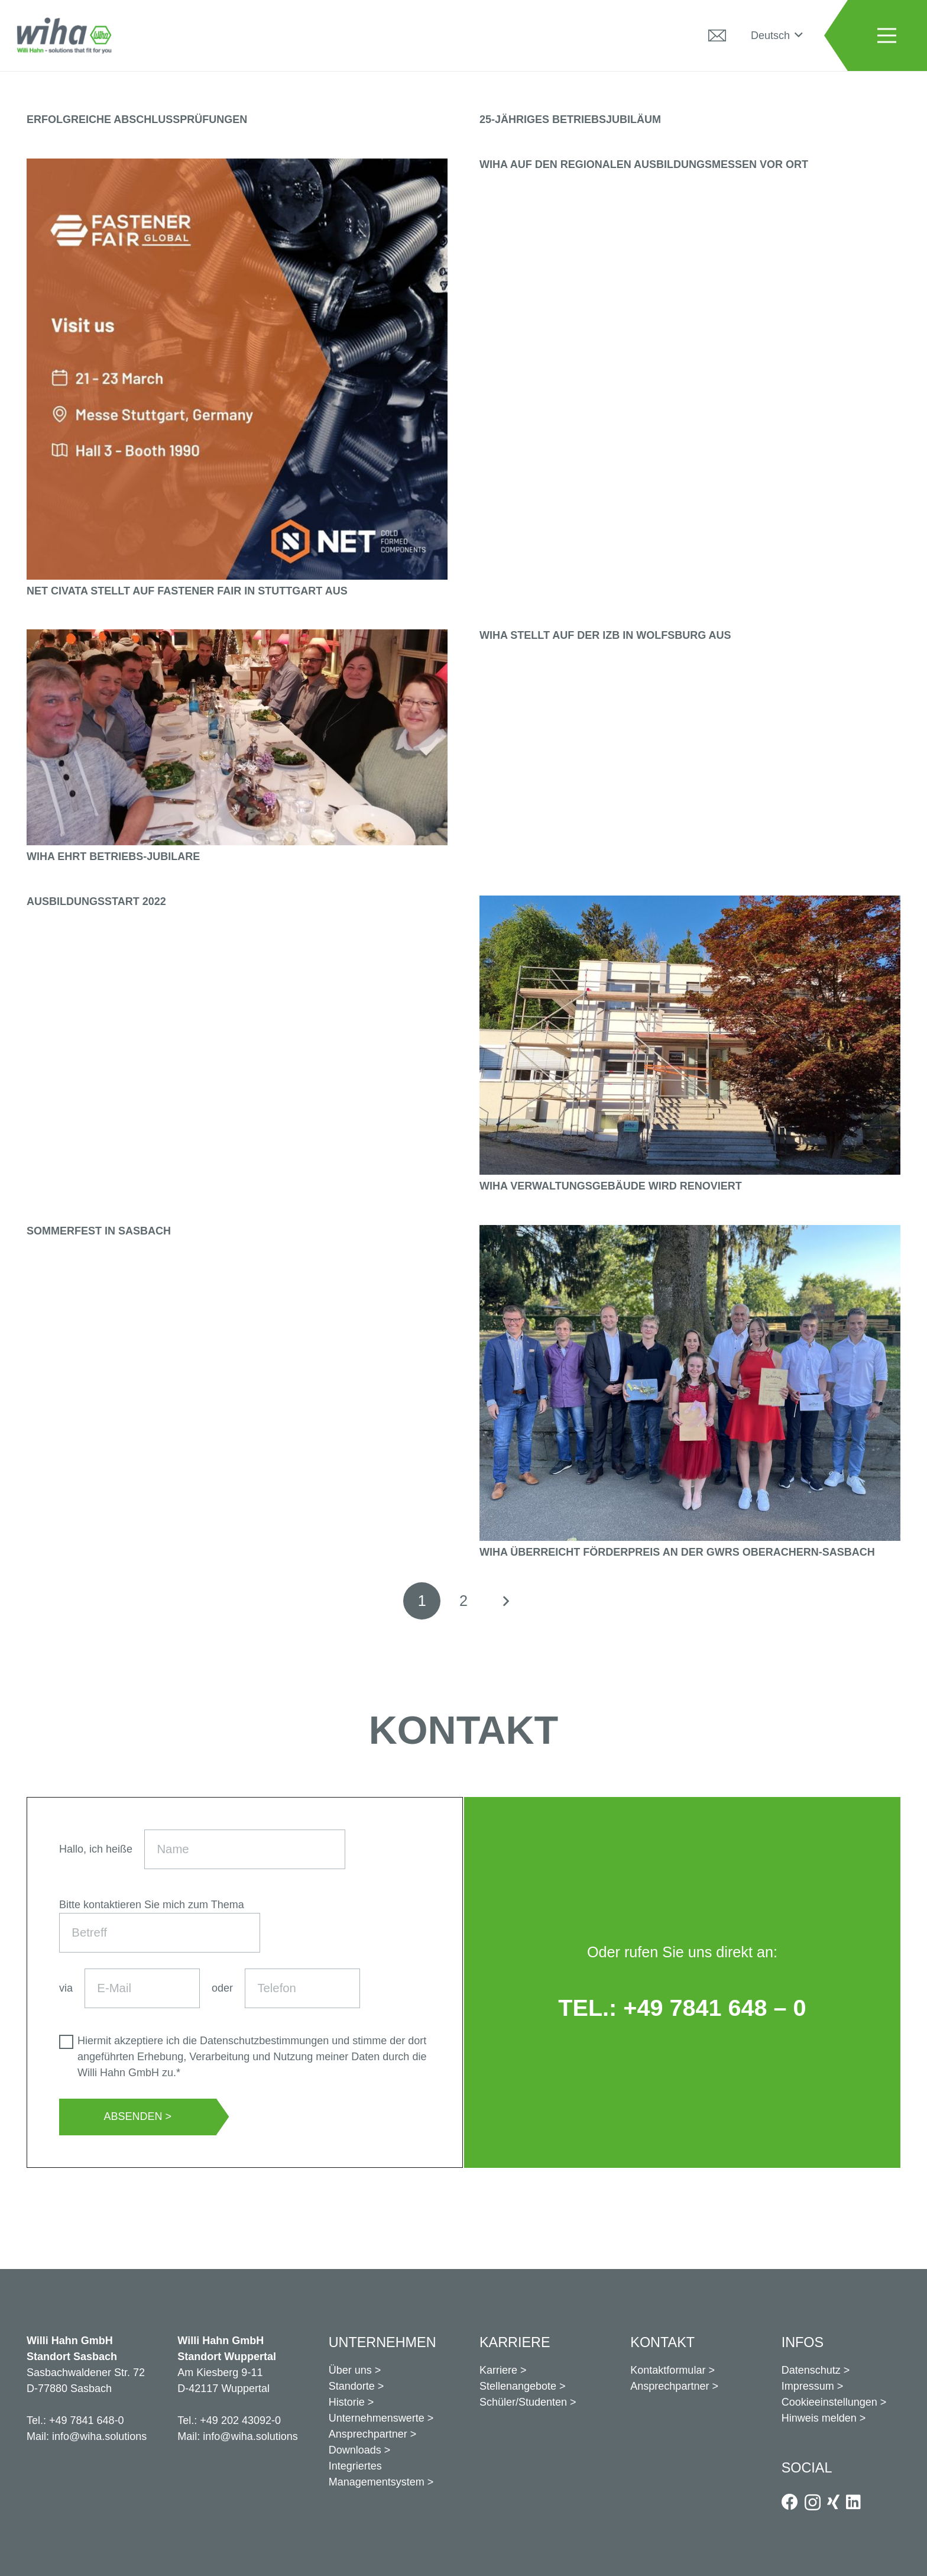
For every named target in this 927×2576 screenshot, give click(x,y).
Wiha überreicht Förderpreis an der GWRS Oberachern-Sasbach (677, 1552)
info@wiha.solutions (99, 2436)
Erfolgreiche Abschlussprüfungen (137, 119)
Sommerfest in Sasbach (99, 1231)
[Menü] (886, 35)
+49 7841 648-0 (86, 2420)
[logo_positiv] (64, 35)
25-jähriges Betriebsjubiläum (570, 119)
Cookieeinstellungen (829, 2402)
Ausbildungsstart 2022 (96, 901)
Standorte (352, 2386)
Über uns (350, 2370)
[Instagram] (813, 2503)
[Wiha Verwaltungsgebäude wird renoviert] (689, 903)
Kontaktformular (667, 2370)
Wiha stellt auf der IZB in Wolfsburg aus (605, 635)
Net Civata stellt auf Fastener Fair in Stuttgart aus (187, 591)
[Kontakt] (717, 35)
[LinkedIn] (853, 2502)
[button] (776, 35)
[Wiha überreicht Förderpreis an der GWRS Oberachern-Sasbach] (689, 1233)
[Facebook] (790, 2502)
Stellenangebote (517, 2386)
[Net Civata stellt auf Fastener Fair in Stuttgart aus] (237, 166)
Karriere (498, 2370)
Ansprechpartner (368, 2434)
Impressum (808, 2386)
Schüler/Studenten (523, 2402)
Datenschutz (811, 2370)
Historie (347, 2402)
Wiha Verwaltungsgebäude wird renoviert (610, 1186)
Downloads (355, 2450)
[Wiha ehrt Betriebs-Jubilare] (237, 637)
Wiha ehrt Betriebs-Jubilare (113, 856)
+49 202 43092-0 (240, 2420)
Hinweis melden (819, 2418)
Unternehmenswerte (376, 2418)
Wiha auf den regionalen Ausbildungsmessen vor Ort (643, 164)
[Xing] (833, 2502)
